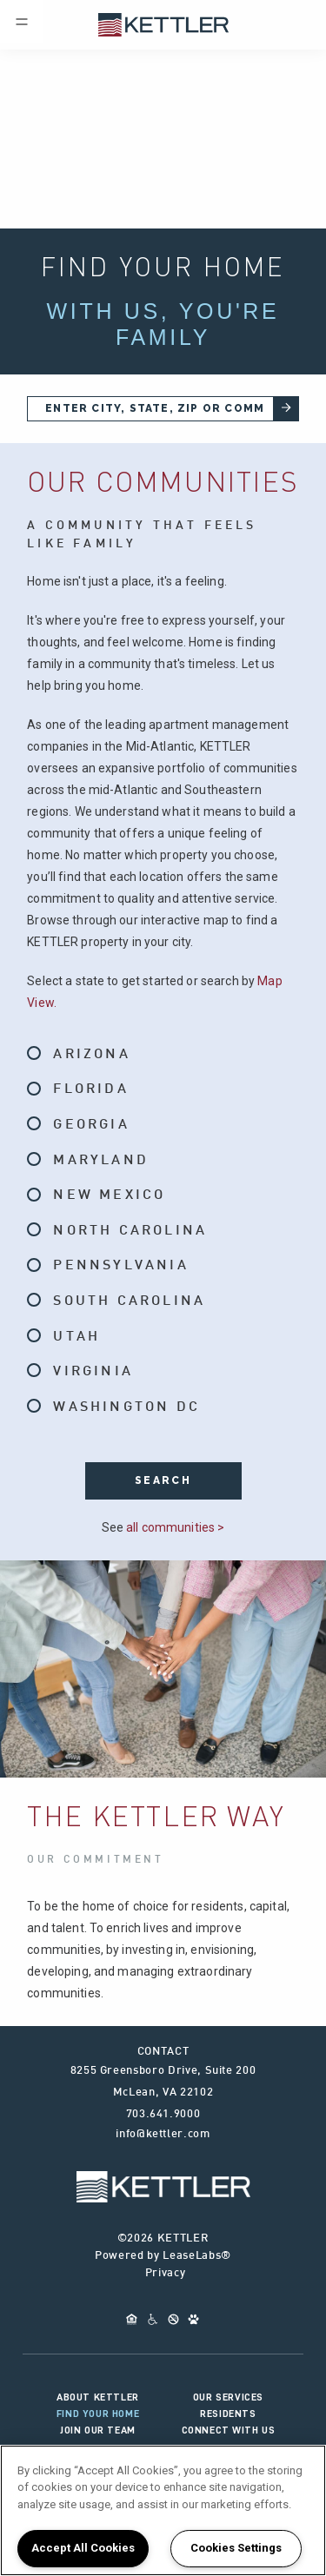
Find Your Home (98, 2413)
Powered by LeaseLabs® (163, 2256)
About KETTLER (98, 2397)
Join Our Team (98, 2430)
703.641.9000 (163, 2114)
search (163, 1480)
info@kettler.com (163, 2134)
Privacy (165, 2273)
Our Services (228, 2397)
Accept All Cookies (83, 2547)
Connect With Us (229, 2430)
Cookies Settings (236, 2547)
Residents (228, 2413)
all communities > (175, 1527)
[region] (163, 2510)
